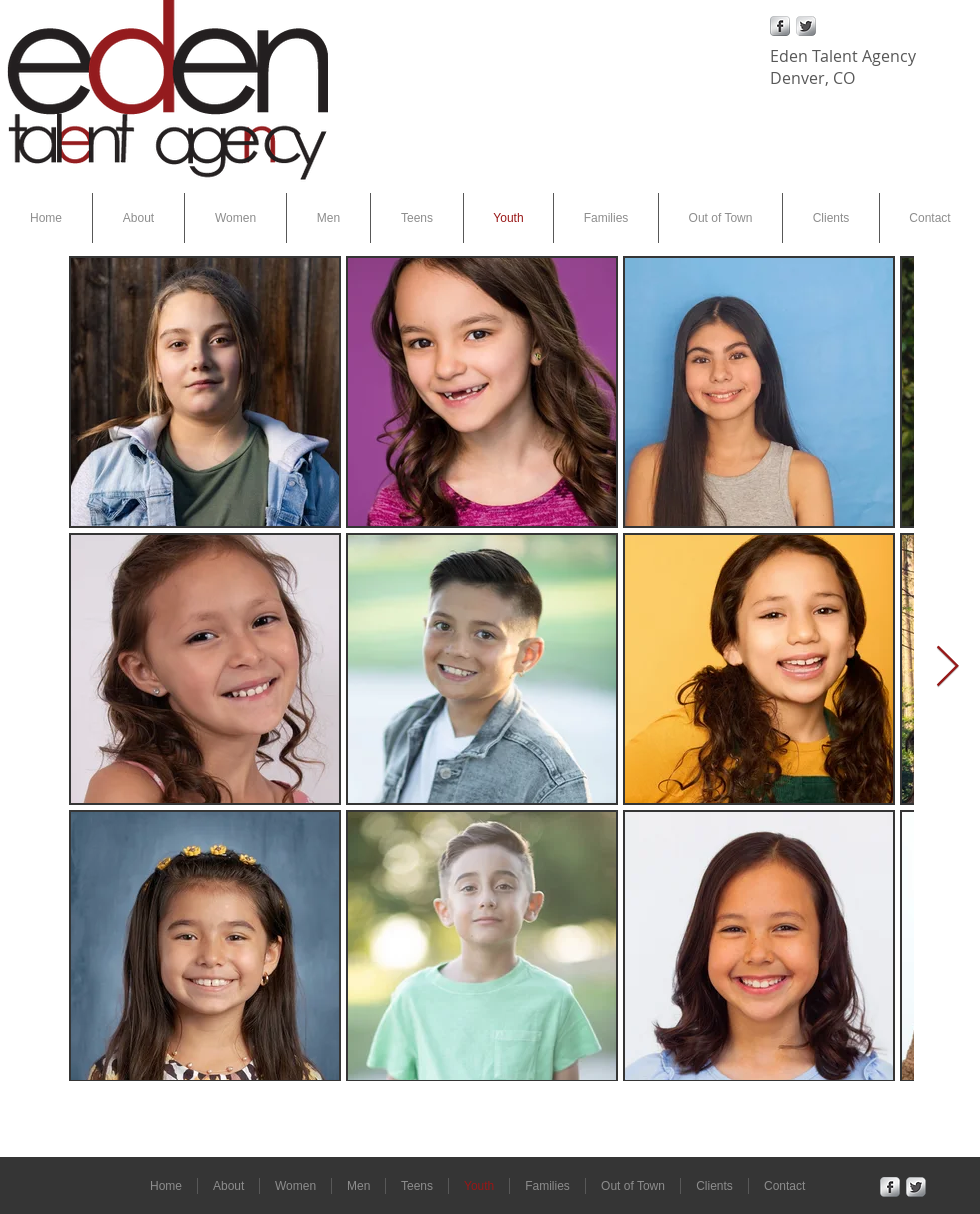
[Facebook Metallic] (780, 26)
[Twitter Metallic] (806, 26)
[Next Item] (947, 668)
